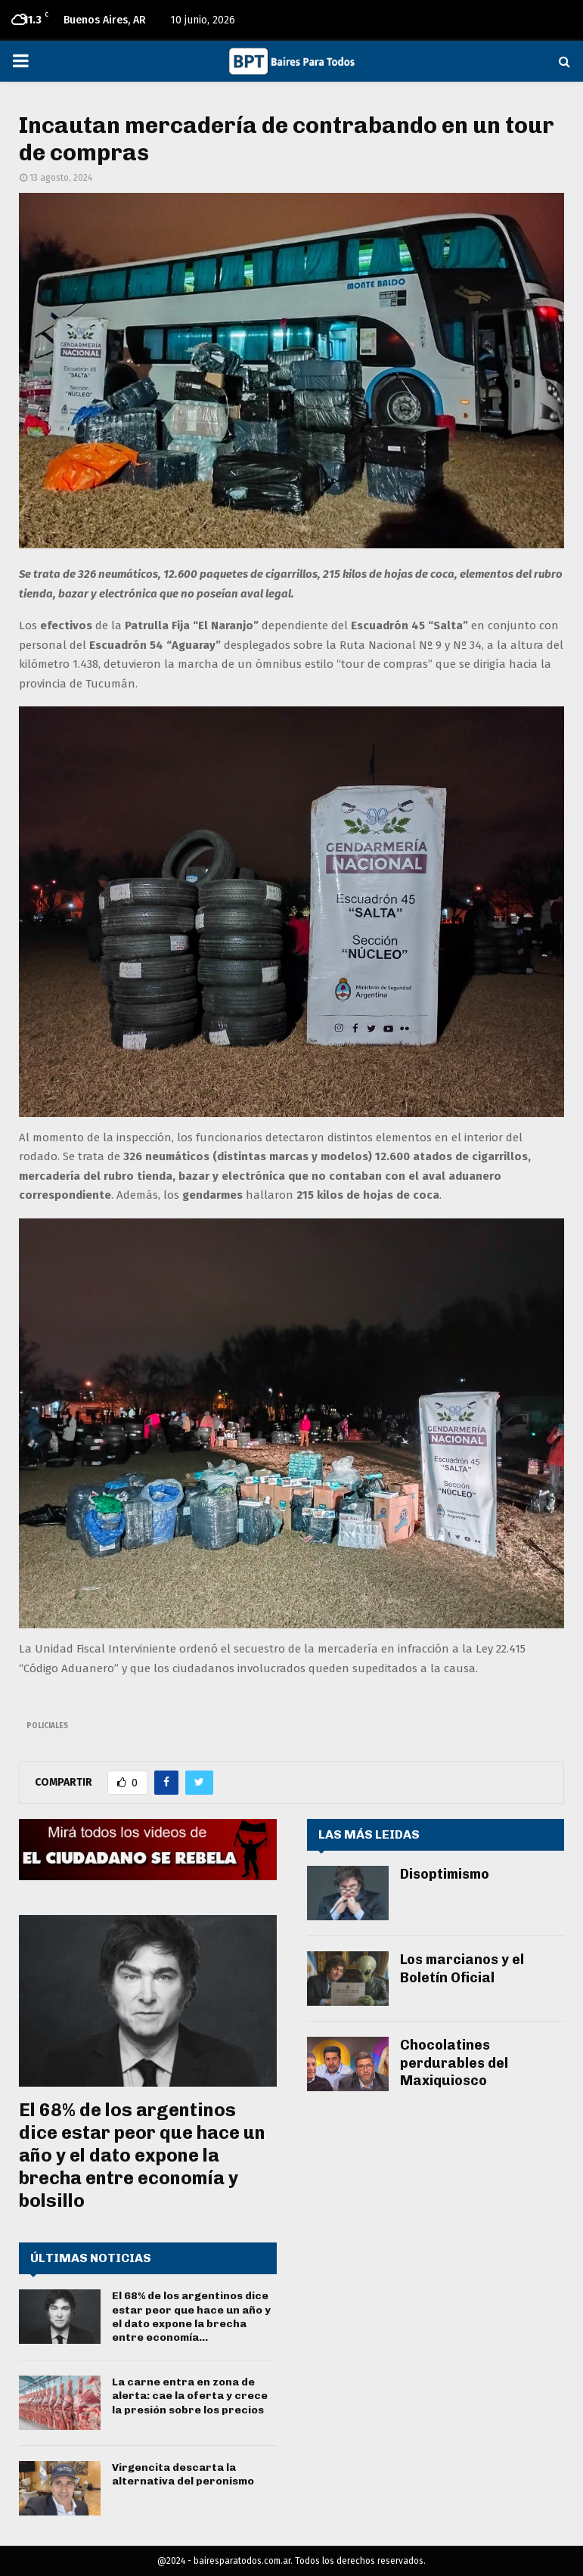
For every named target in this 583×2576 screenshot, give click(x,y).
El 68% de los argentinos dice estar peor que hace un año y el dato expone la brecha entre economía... (191, 2316)
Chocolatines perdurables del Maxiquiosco (454, 2063)
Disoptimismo (444, 1874)
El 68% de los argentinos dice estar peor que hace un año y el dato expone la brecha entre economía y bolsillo (142, 2155)
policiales (47, 1725)
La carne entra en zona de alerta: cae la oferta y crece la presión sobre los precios (190, 2396)
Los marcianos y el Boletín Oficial (462, 1968)
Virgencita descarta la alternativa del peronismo (183, 2474)
